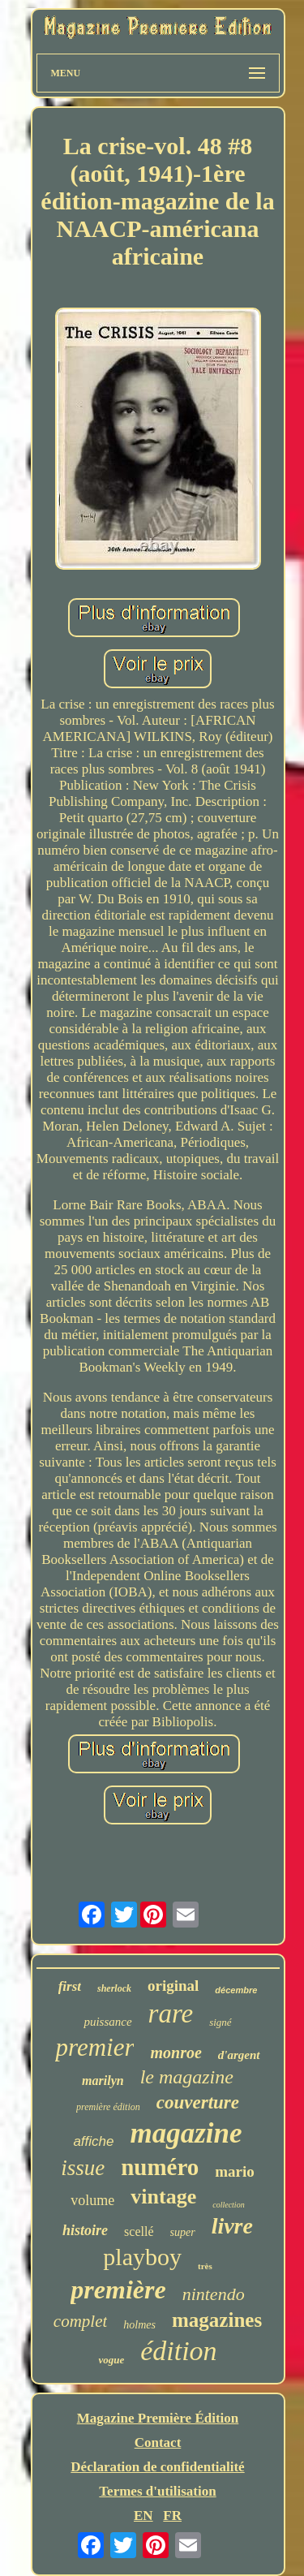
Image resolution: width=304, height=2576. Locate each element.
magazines (217, 2320)
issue (83, 2168)
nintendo (213, 2294)
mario (235, 2171)
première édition (108, 2107)
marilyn (103, 2080)
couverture (197, 2102)
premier (94, 2047)
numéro (160, 2167)
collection (228, 2204)
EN (143, 2515)
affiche (93, 2141)
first (69, 1986)
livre (232, 2225)
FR (172, 2515)
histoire (85, 2230)
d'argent (239, 2054)
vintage (163, 2196)
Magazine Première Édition (158, 2418)
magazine (186, 2133)
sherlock (114, 1988)
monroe (175, 2052)
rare (171, 2013)
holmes (139, 2325)
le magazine (186, 2076)
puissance (107, 2021)
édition (178, 2351)
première (118, 2289)
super (182, 2232)
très (205, 2266)
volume (92, 2200)
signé (220, 2022)
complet (80, 2321)
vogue (111, 2360)
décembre (236, 1990)
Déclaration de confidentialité (157, 2467)
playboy (142, 2256)
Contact (158, 2442)
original (173, 1985)
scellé (138, 2231)
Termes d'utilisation (157, 2491)
